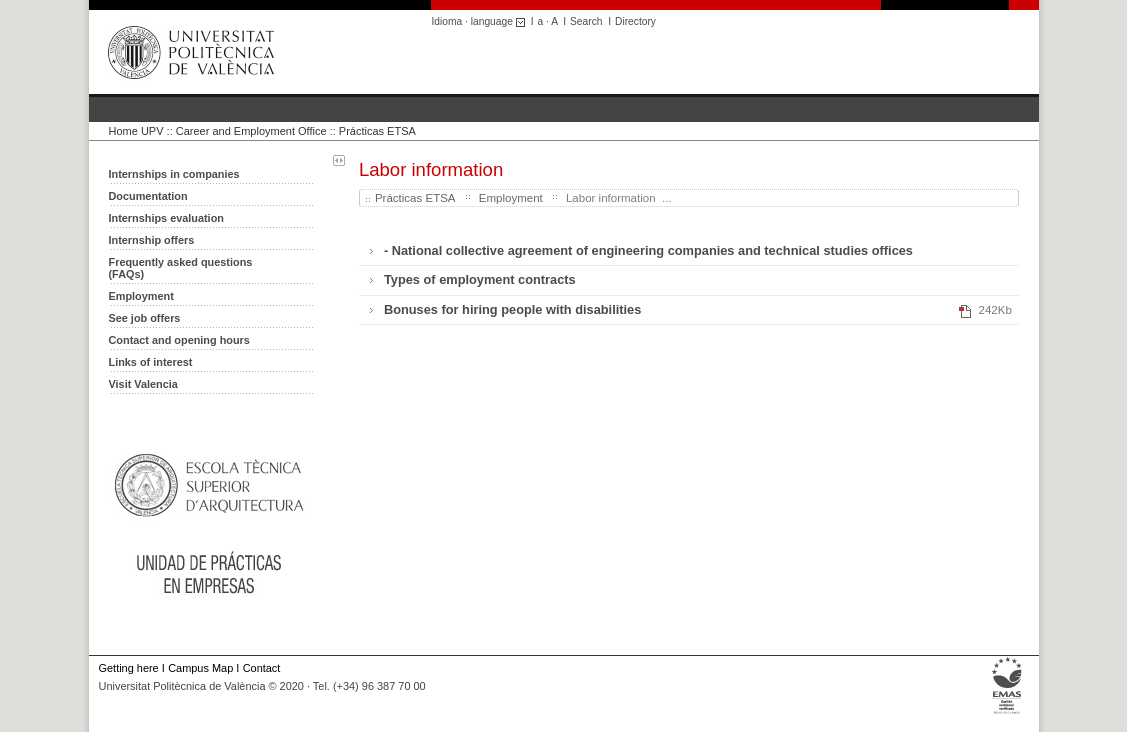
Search (586, 21)
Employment (141, 296)
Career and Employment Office (251, 131)
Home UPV (136, 131)
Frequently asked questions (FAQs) (181, 268)
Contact (262, 668)
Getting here (129, 668)
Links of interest (151, 362)
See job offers (145, 318)
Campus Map (200, 668)
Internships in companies (174, 174)
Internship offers (152, 240)
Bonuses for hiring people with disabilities (512, 309)
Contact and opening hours (179, 340)
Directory (635, 21)
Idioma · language (481, 21)
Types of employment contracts (480, 279)
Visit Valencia (143, 384)
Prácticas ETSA (377, 131)
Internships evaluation (166, 218)
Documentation (148, 196)
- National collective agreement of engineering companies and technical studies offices (648, 250)
